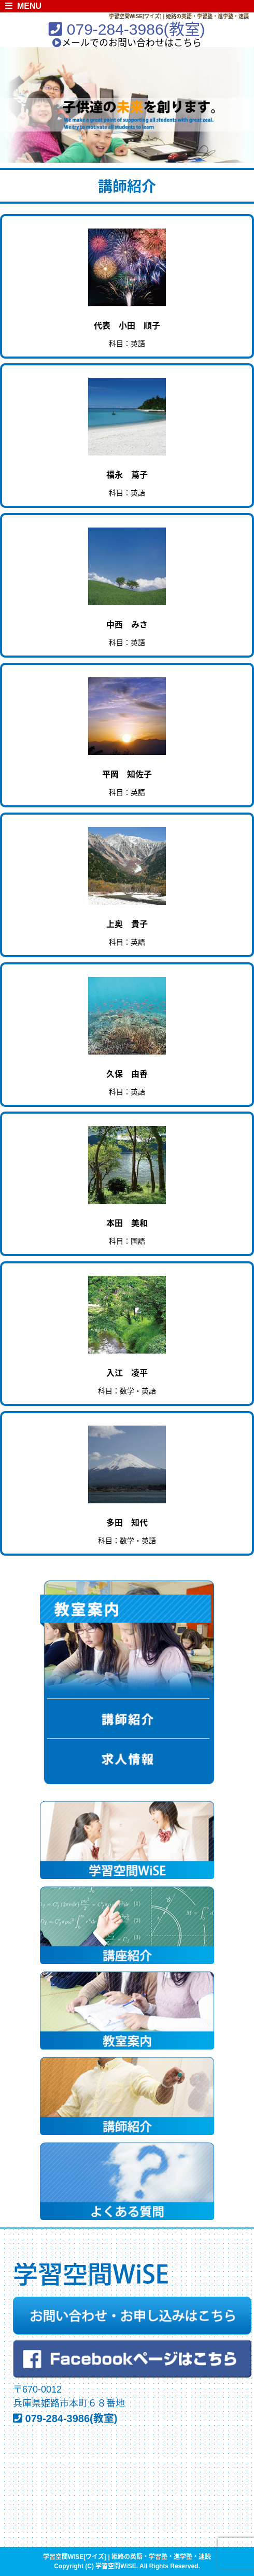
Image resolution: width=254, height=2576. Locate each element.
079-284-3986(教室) (127, 29)
